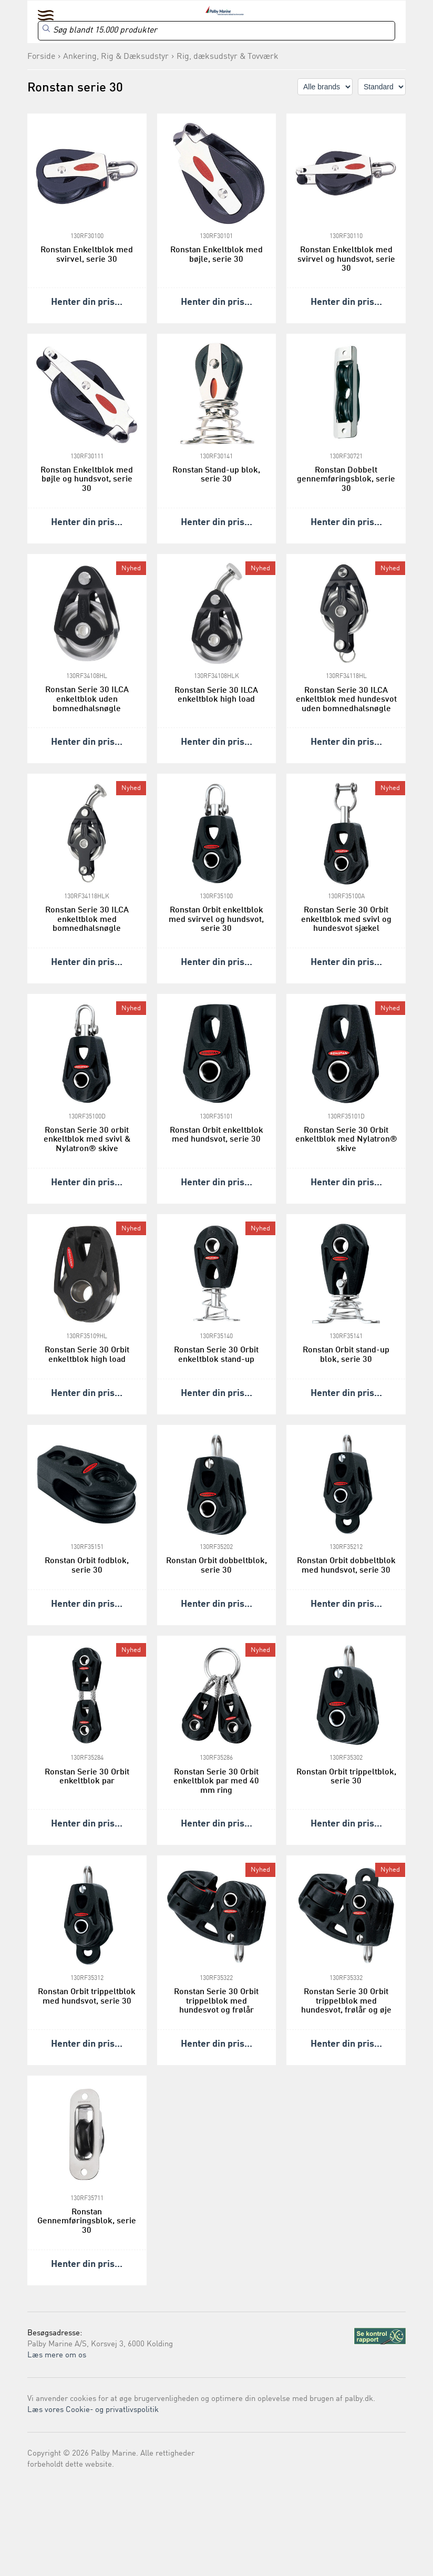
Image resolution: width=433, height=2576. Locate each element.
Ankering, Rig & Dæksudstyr (116, 57)
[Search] (216, 30)
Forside (41, 57)
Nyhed (131, 568)
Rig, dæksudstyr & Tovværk (228, 57)
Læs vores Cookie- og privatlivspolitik (93, 2410)
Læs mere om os (56, 2355)
